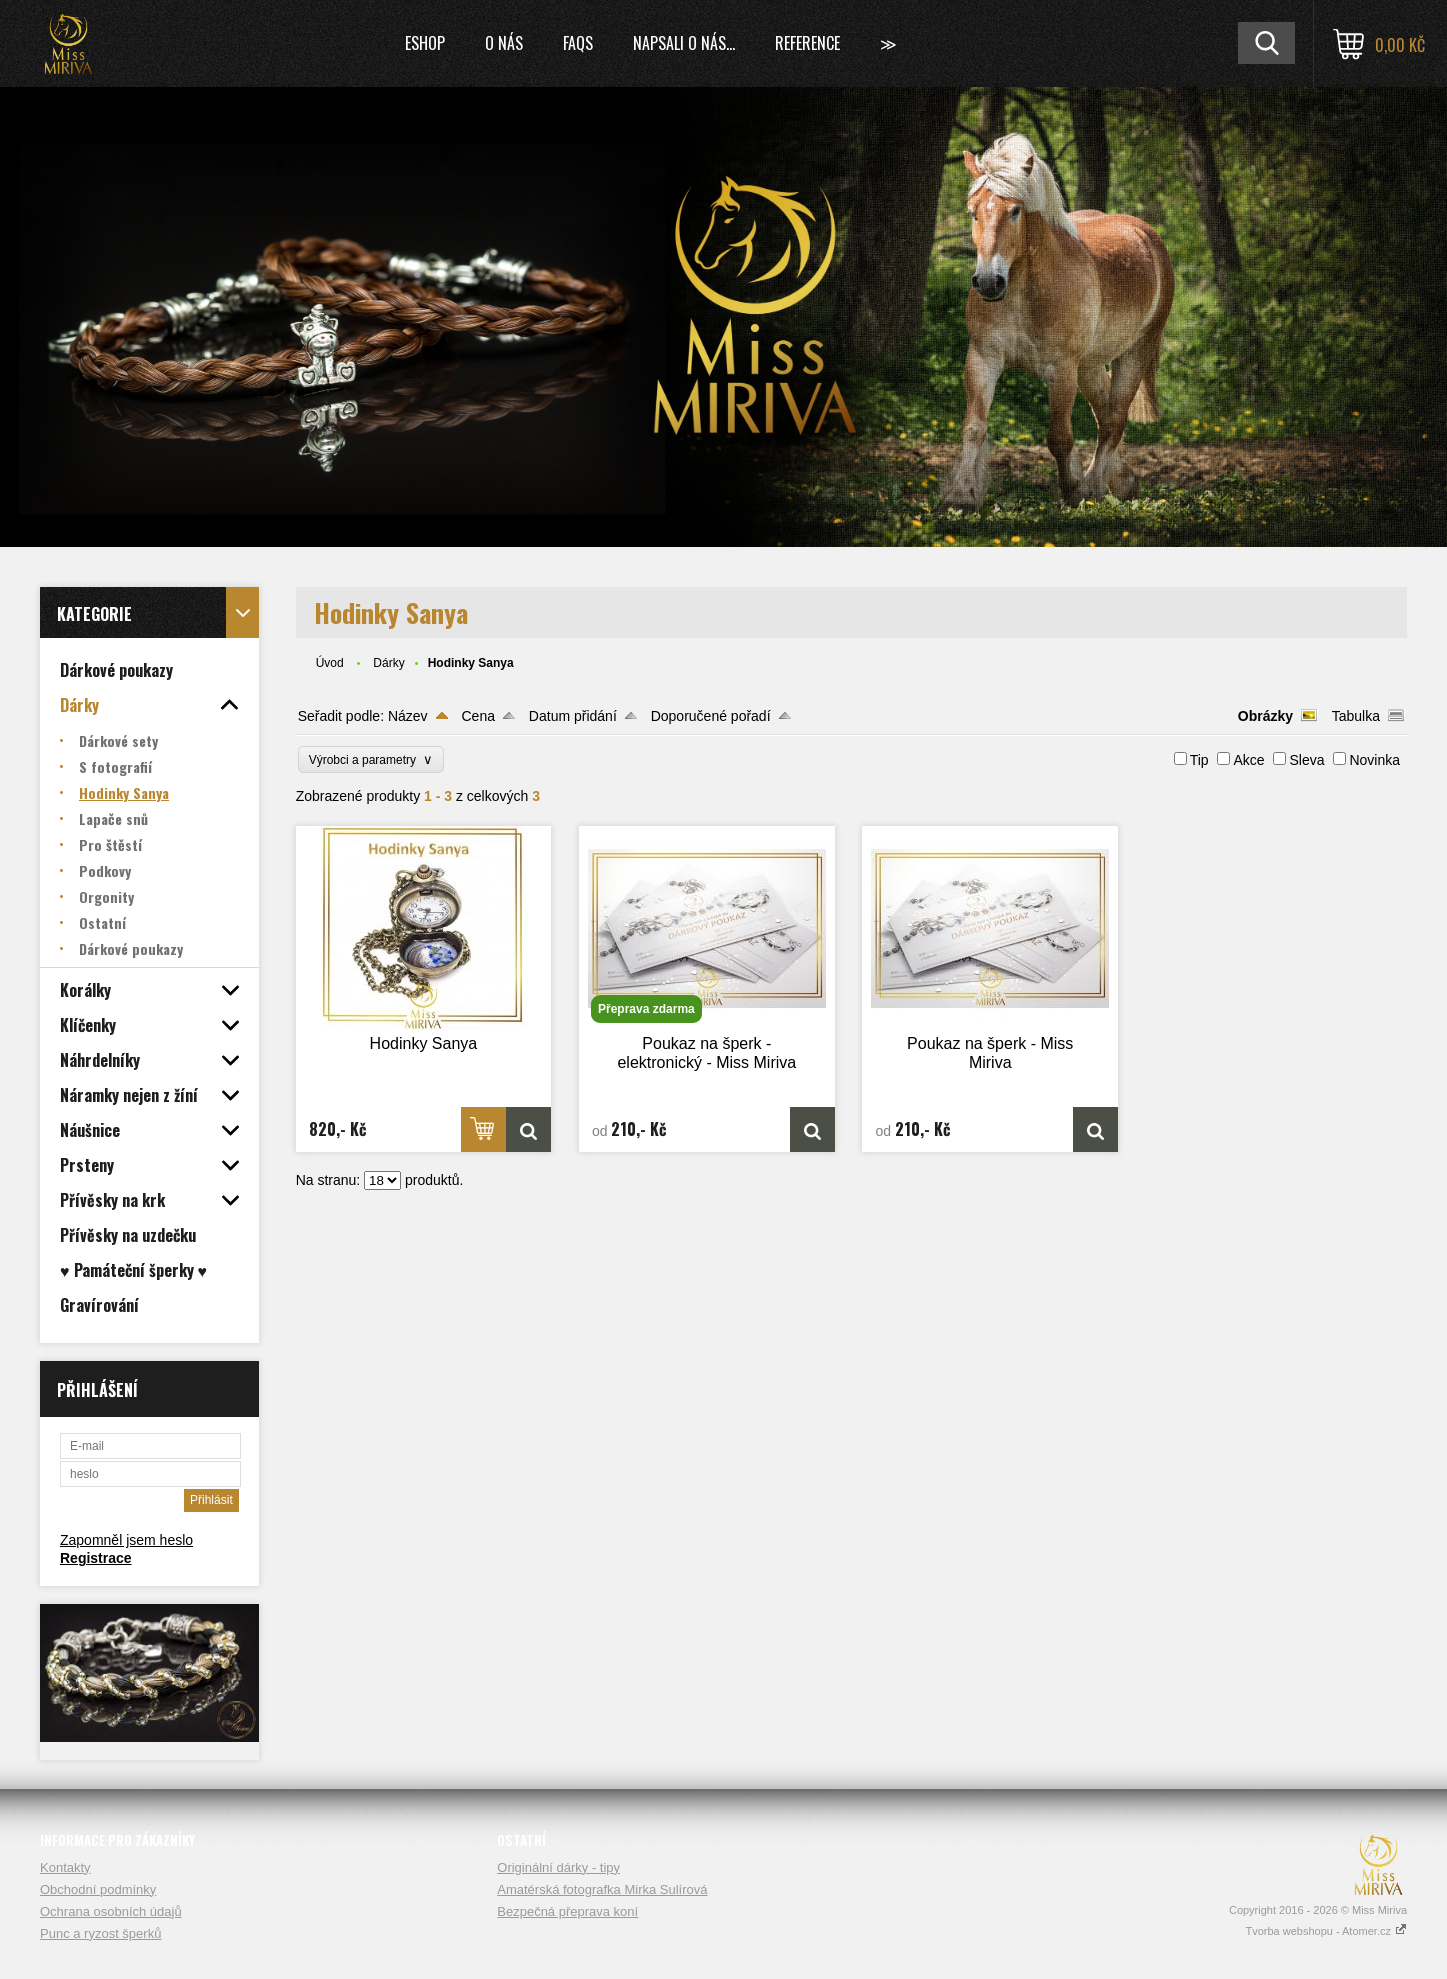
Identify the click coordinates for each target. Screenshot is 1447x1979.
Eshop (425, 43)
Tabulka (1356, 716)
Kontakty (65, 1867)
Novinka (1374, 760)
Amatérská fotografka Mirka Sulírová (602, 1889)
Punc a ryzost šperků (100, 1933)
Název (408, 716)
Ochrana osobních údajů (111, 1911)
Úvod (330, 663)
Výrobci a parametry (371, 759)
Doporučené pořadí (711, 716)
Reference (807, 43)
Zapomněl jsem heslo (126, 1540)
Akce (1248, 760)
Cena (478, 716)
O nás (504, 43)
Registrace (96, 1558)
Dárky (388, 663)
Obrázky (1265, 716)
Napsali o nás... (684, 43)
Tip (1199, 760)
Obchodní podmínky (98, 1889)
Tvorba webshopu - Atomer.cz (1326, 1931)
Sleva (1306, 760)
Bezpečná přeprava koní (567, 1911)
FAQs (578, 43)
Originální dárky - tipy (558, 1867)
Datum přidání (573, 716)
